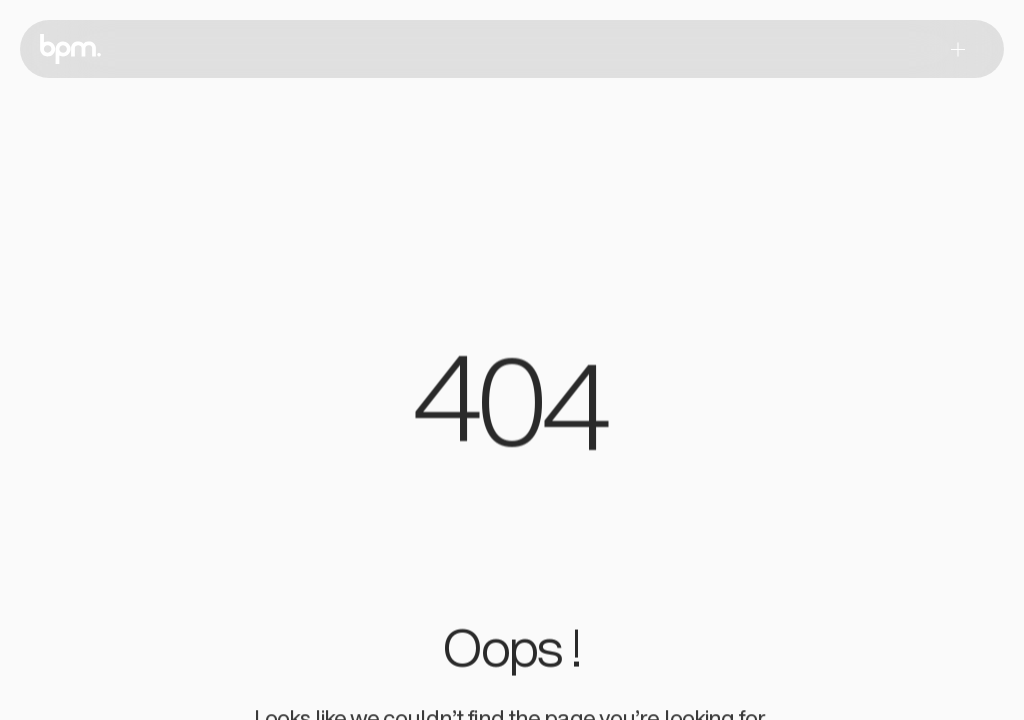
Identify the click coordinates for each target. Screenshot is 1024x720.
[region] (512, 412)
